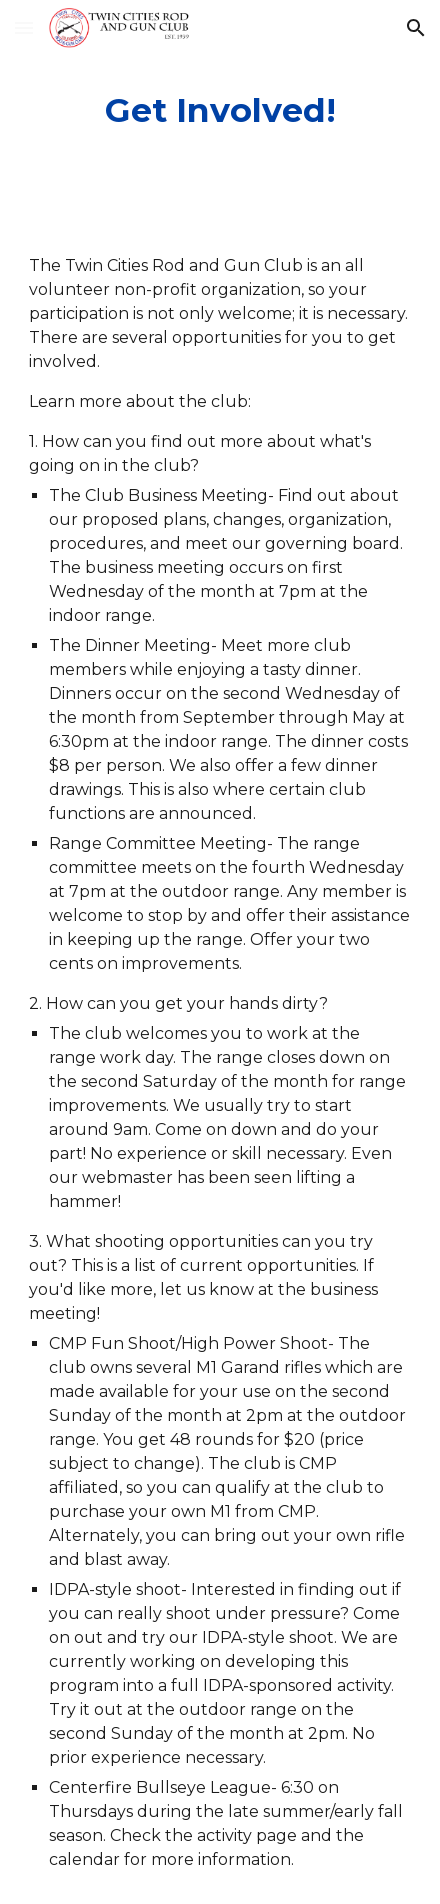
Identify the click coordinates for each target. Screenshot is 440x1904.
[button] (24, 27)
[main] (220, 111)
